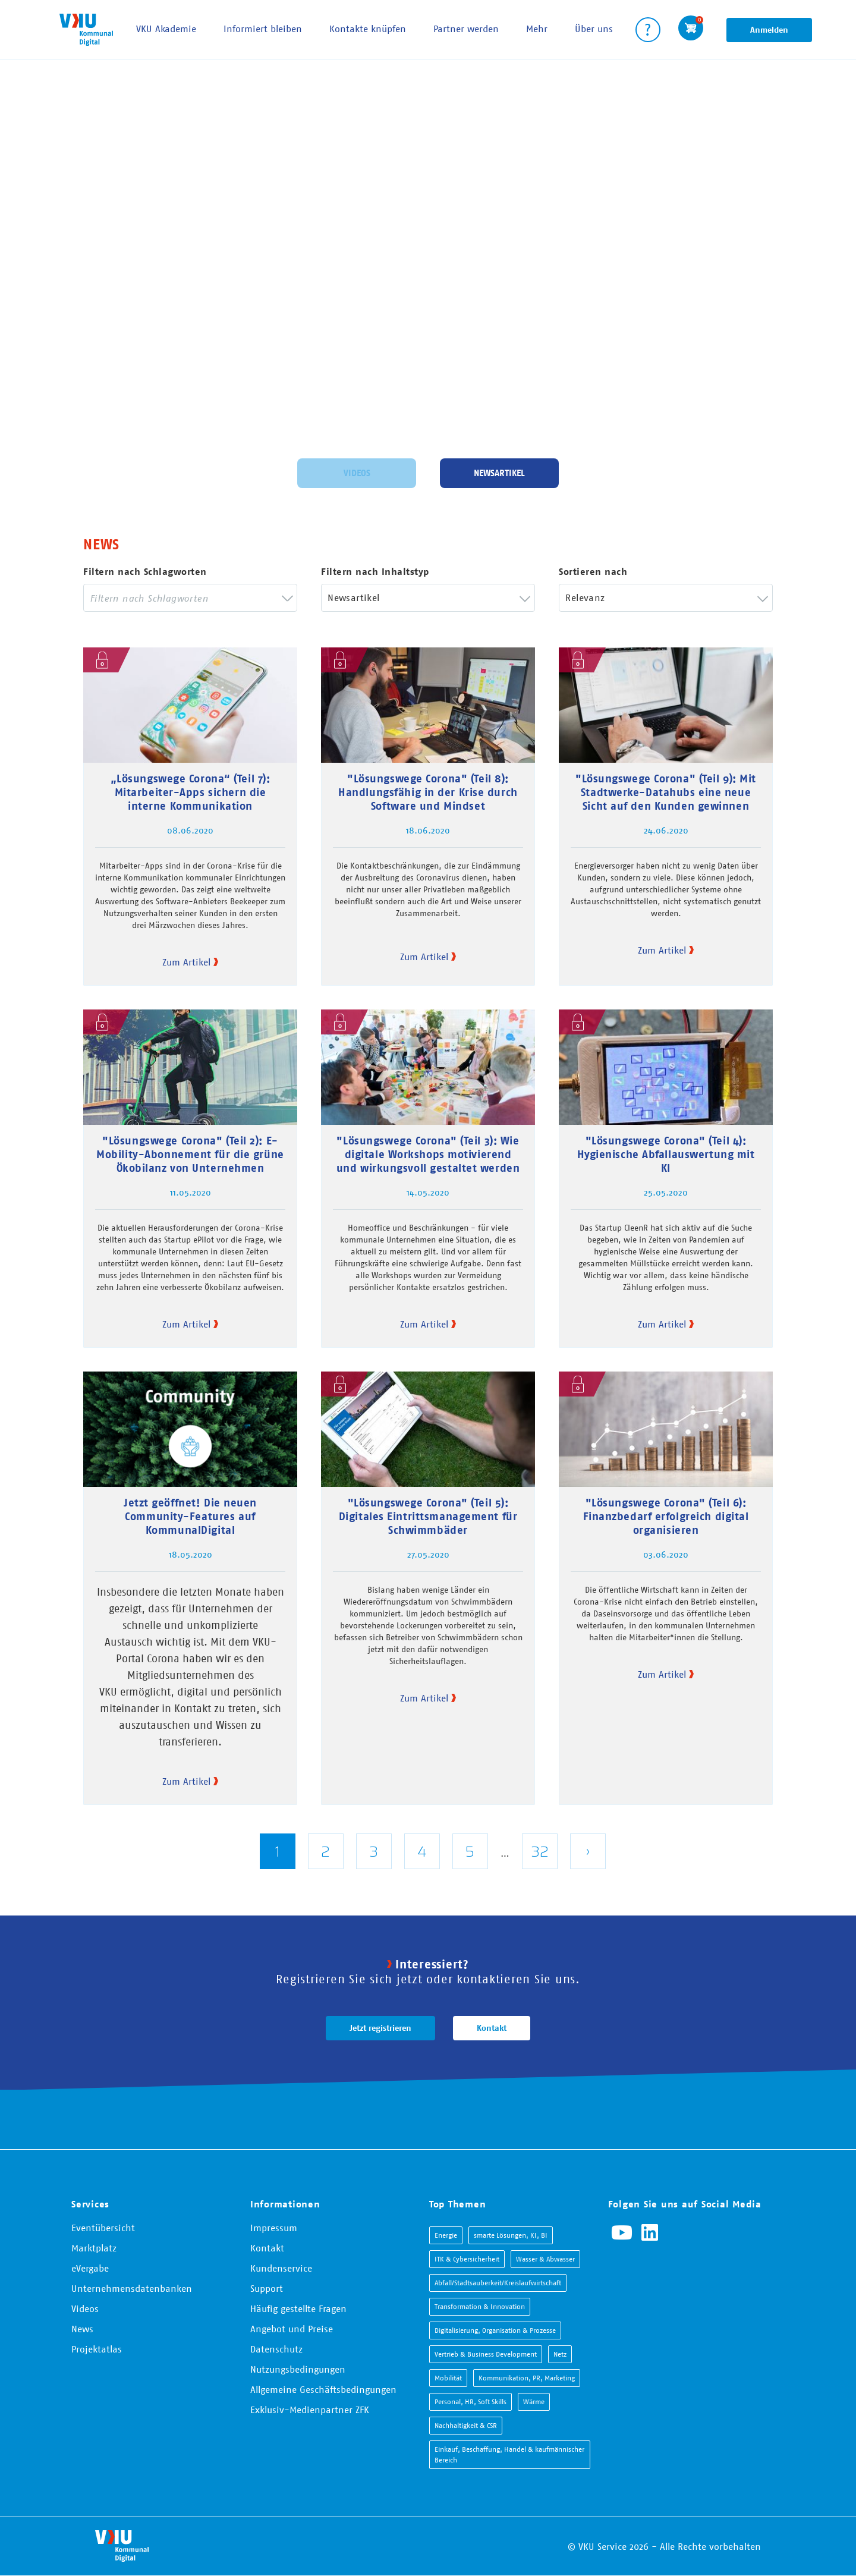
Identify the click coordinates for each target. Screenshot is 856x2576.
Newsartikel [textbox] (353, 597)
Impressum (273, 2228)
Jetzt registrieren (380, 2028)
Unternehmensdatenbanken (131, 2288)
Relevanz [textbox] (585, 597)
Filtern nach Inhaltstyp (375, 571)
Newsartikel (499, 471)
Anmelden (769, 29)
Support (266, 2288)
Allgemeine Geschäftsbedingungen (323, 2389)
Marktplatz (94, 2248)
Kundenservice (281, 2268)
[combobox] (190, 598)
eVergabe (90, 2268)
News (82, 2329)
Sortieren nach (593, 571)
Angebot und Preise (291, 2329)
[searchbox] (181, 597)
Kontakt (491, 2028)
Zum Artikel (186, 962)
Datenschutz (276, 2349)
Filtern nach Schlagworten (145, 571)
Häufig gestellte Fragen (298, 2308)
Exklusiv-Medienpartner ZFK (309, 2409)
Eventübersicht (103, 2228)
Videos (357, 471)
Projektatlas (96, 2349)
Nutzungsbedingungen (297, 2369)
